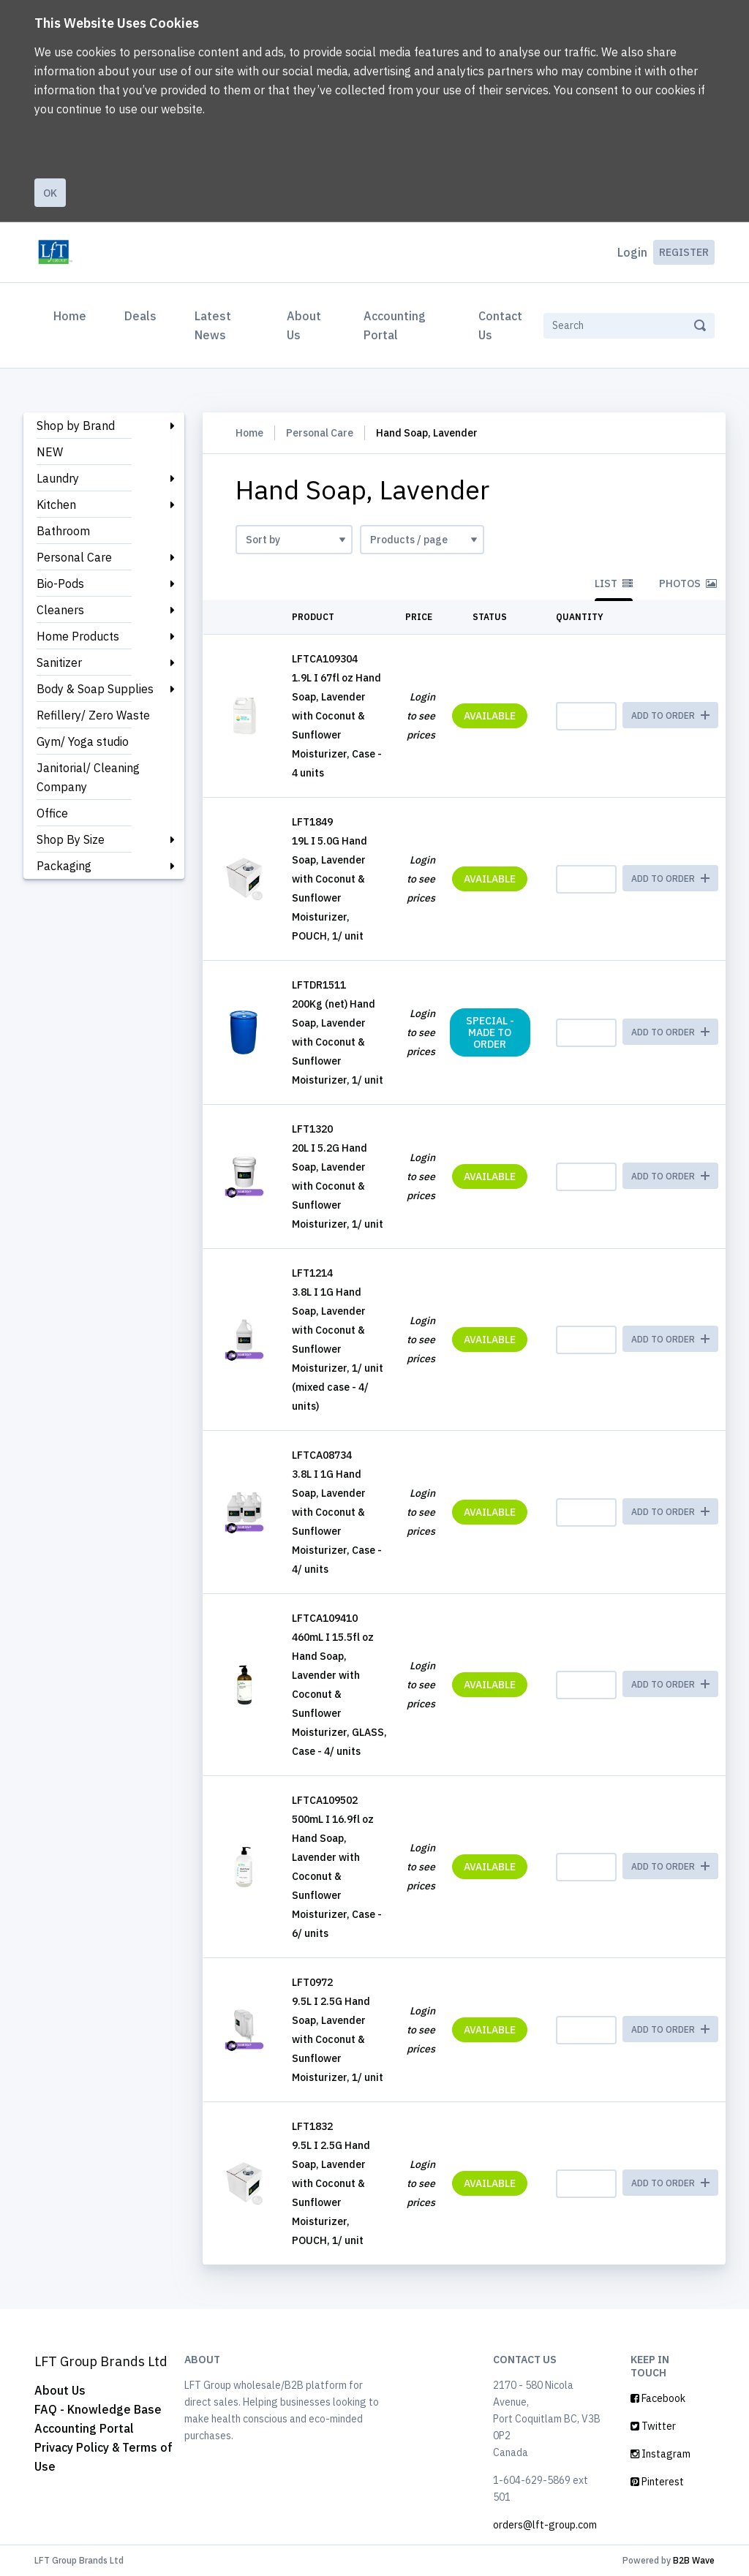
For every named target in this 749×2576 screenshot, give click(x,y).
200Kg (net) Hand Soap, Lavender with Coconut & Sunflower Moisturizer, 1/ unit (337, 1042)
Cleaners (60, 610)
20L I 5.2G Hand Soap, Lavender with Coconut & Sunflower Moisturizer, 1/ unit (337, 1186)
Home (72, 314)
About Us (304, 325)
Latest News (213, 325)
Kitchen (56, 504)
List (614, 583)
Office (52, 813)
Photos (688, 583)
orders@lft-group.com (545, 2524)
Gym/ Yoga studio (83, 741)
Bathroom (63, 531)
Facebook (658, 2398)
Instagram (660, 2453)
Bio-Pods (60, 583)
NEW (50, 452)
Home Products (78, 636)
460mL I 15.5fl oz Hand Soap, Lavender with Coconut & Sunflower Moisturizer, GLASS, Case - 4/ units (339, 1694)
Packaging (64, 865)
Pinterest (657, 2481)
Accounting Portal (395, 325)
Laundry (58, 478)
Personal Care (74, 557)
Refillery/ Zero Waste (93, 715)
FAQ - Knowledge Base (98, 2409)
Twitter (653, 2426)
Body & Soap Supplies (95, 688)
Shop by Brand (76, 425)
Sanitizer (59, 662)
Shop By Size (71, 839)
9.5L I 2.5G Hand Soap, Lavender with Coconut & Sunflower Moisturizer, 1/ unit (337, 2039)
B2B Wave (694, 2560)
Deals (140, 316)
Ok (50, 193)
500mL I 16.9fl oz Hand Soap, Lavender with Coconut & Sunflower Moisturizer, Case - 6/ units (337, 1876)
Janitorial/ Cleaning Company (88, 777)
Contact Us (500, 325)
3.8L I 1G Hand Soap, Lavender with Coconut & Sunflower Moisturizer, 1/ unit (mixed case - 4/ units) (337, 1349)
